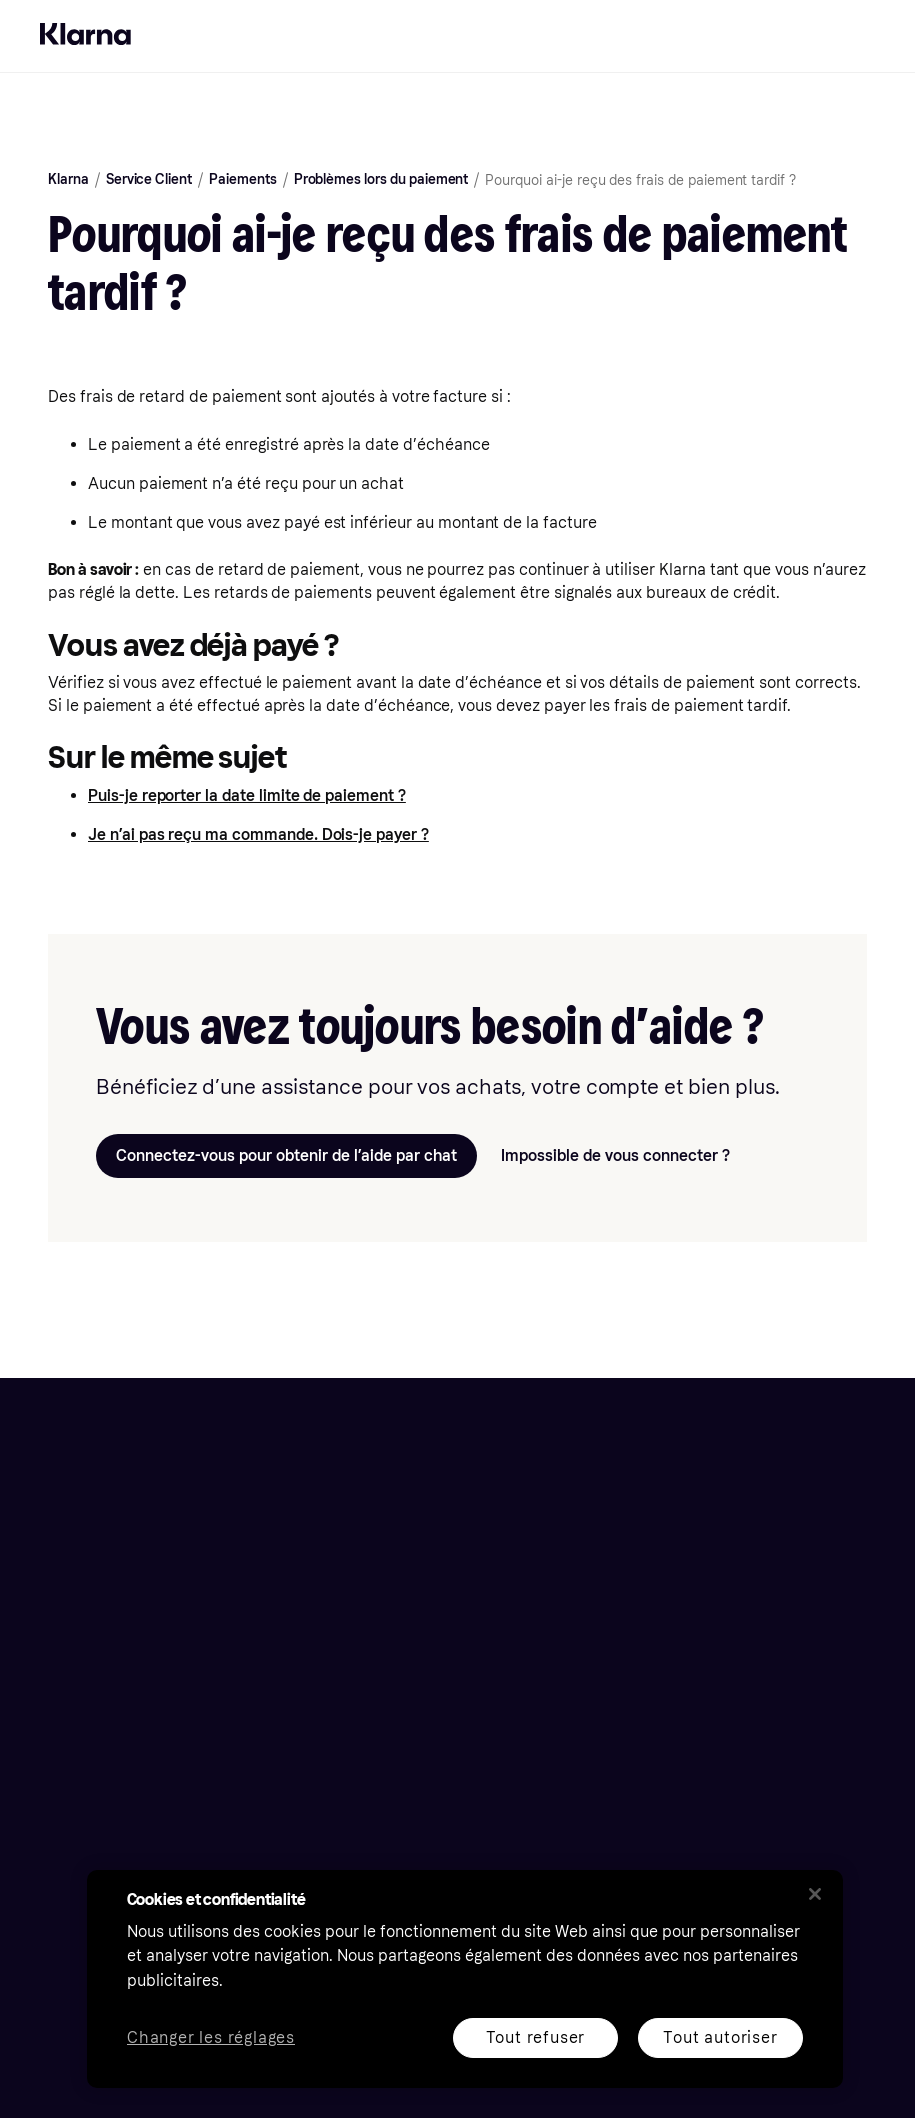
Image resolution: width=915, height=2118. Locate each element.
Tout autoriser (720, 2037)
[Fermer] (815, 1894)
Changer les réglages (211, 2038)
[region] (465, 1979)
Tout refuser (535, 2037)
